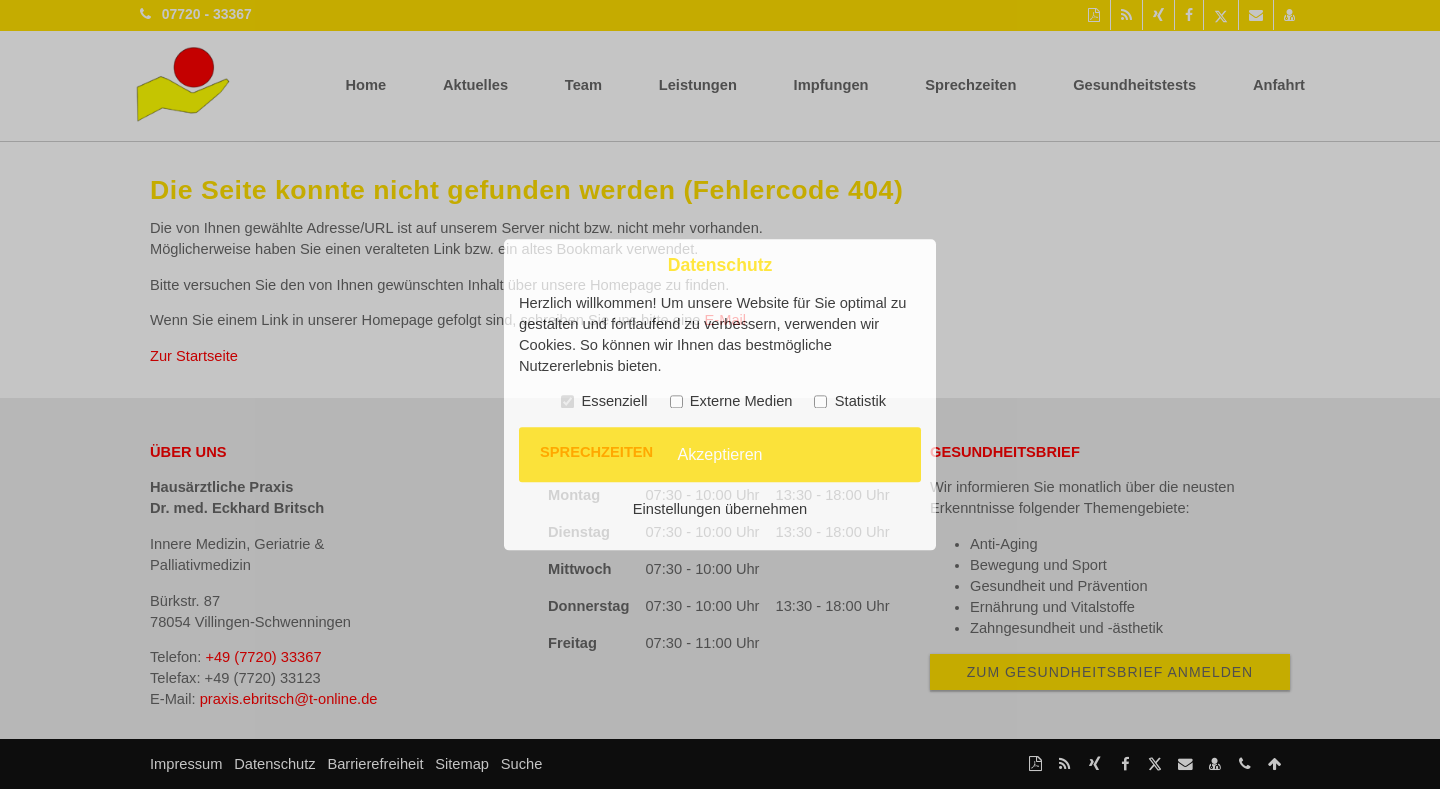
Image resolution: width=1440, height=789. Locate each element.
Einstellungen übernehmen (720, 509)
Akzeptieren (719, 454)
